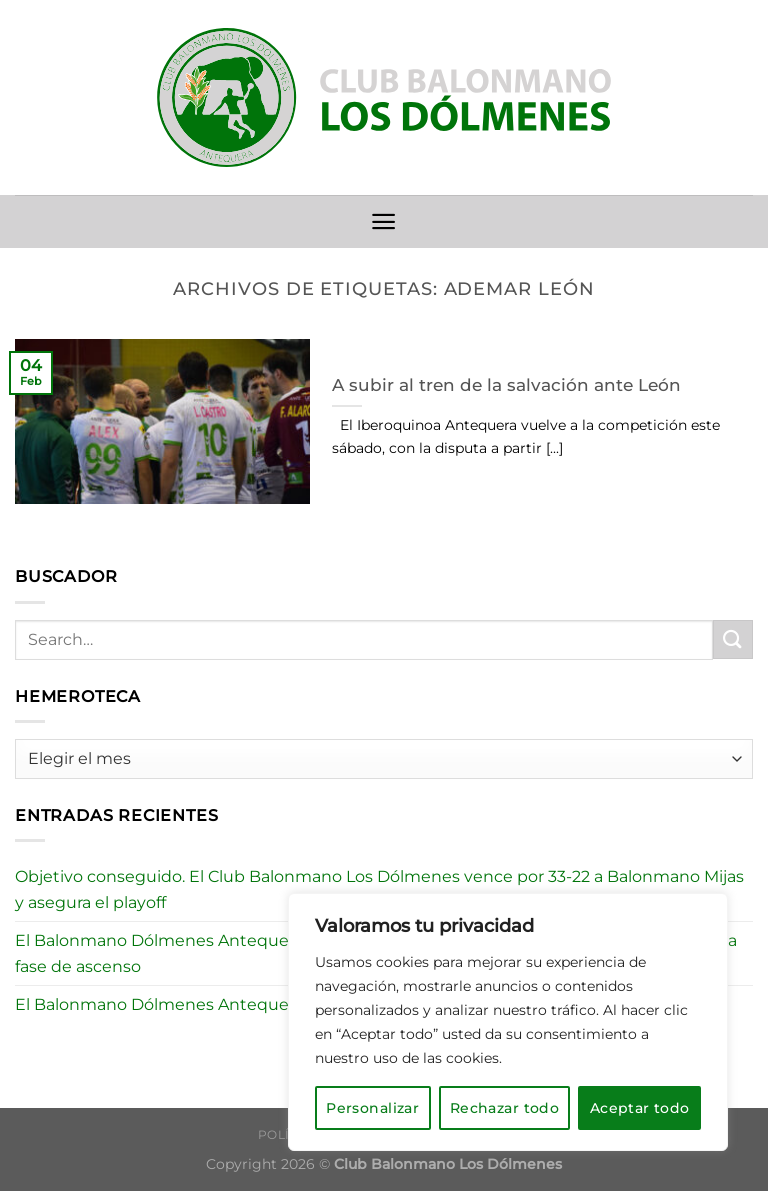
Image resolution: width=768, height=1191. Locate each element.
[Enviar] (733, 639)
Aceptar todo (640, 1108)
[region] (508, 1022)
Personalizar (372, 1108)
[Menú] (383, 221)
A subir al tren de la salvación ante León (506, 385)
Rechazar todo (504, 1108)
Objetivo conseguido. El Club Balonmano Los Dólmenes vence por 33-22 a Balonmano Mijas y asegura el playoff (379, 889)
